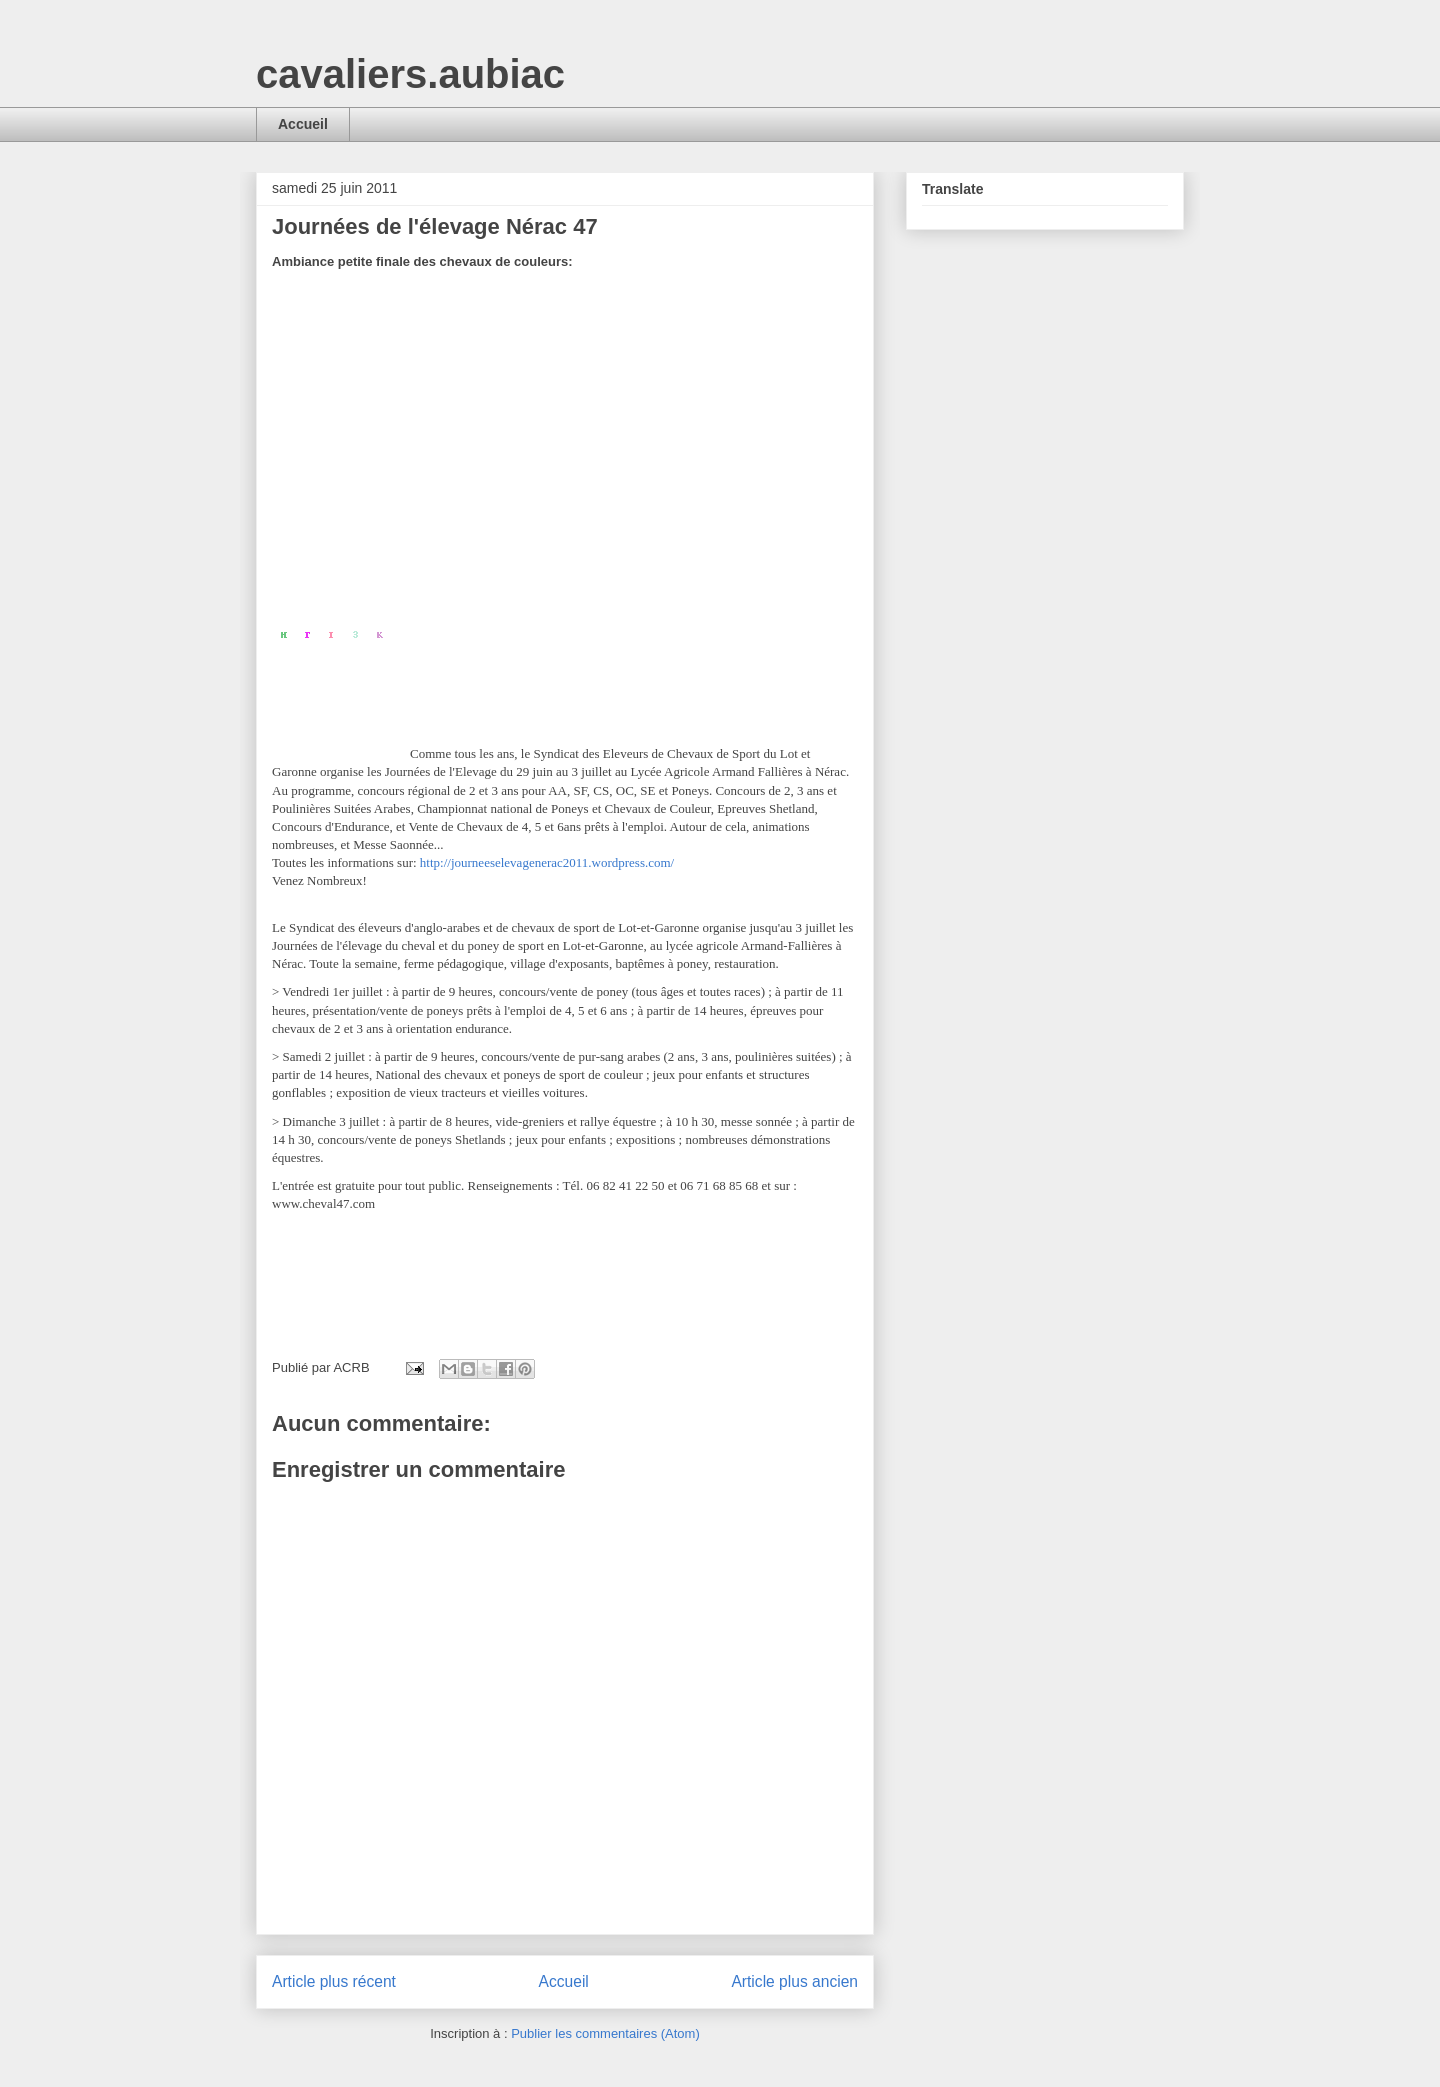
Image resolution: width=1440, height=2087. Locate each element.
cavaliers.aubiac (410, 74)
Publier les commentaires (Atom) (605, 2033)
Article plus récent (334, 1981)
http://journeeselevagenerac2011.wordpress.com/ (547, 862)
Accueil (303, 124)
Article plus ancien (794, 1981)
